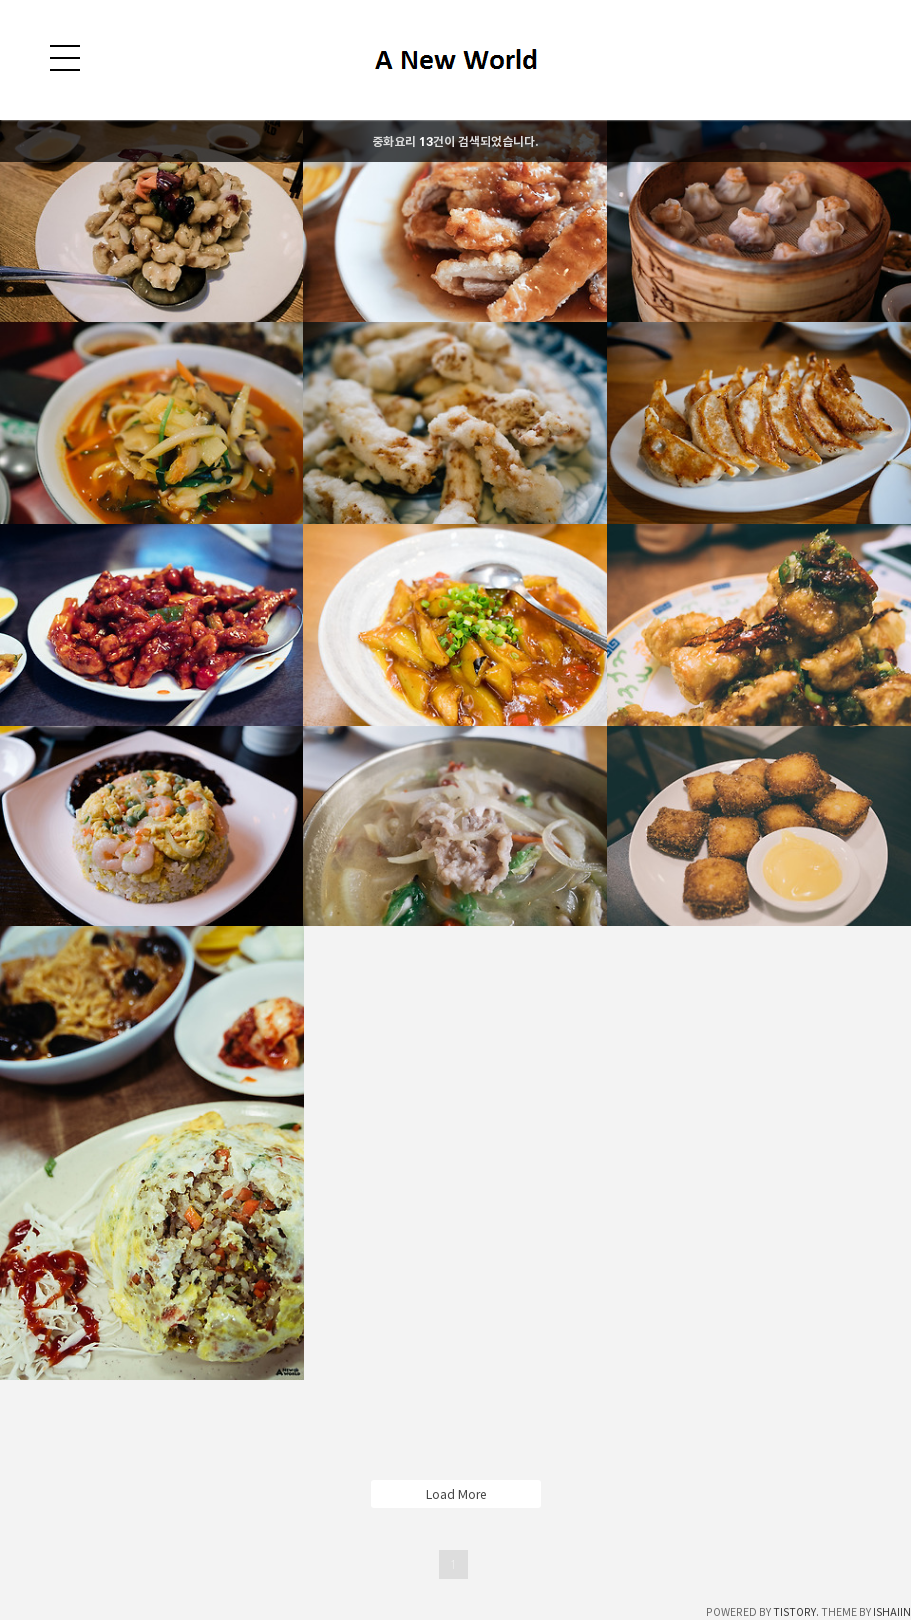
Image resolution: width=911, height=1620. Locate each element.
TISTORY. (796, 1612)
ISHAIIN (892, 1612)
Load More (456, 1494)
